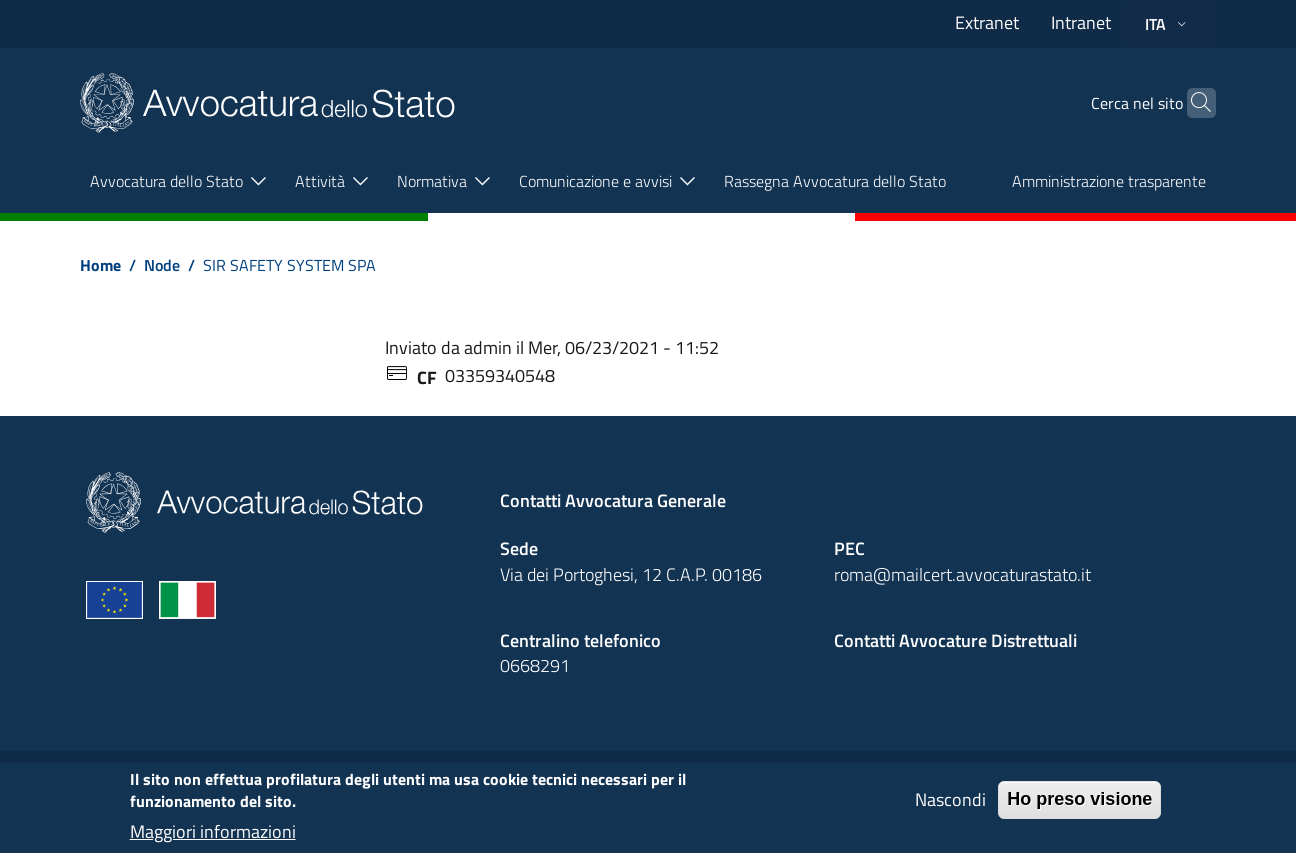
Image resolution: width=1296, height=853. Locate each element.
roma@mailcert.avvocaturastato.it (962, 574)
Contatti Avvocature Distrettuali (955, 640)
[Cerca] (1192, 103)
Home (100, 265)
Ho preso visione (1079, 808)
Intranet (1081, 22)
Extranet (987, 22)
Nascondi (950, 808)
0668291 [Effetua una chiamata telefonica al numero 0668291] (535, 665)
